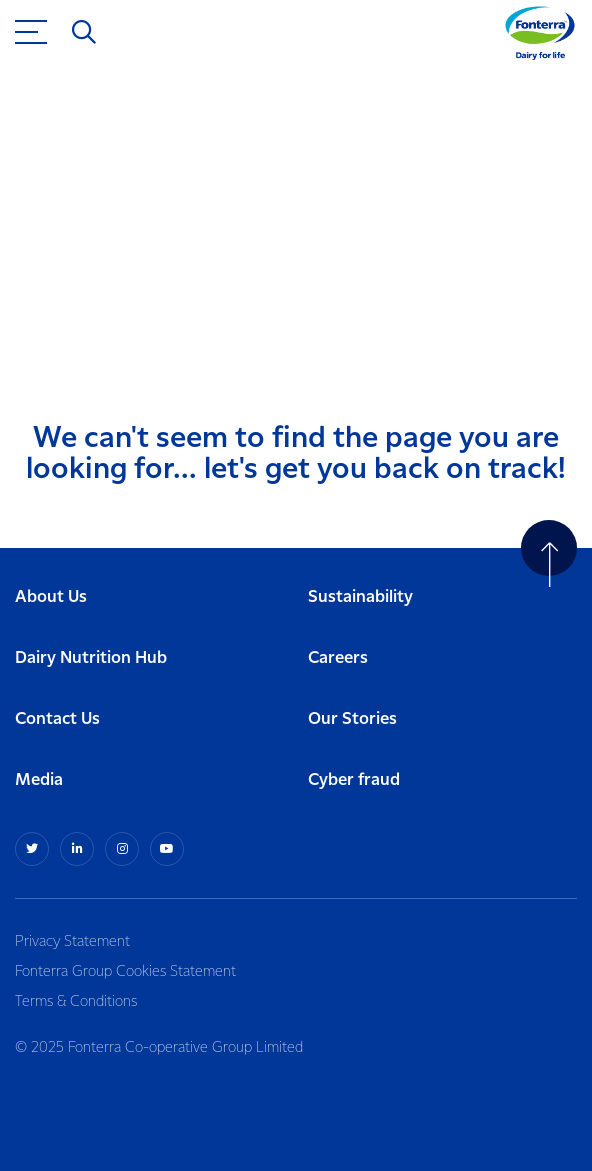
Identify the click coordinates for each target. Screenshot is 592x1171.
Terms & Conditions (76, 1002)
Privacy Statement (72, 942)
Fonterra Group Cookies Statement (125, 972)
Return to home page (122, 295)
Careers (338, 658)
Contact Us (57, 719)
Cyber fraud (354, 780)
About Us (51, 597)
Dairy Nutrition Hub (91, 658)
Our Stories (352, 719)
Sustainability (360, 597)
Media (39, 780)
